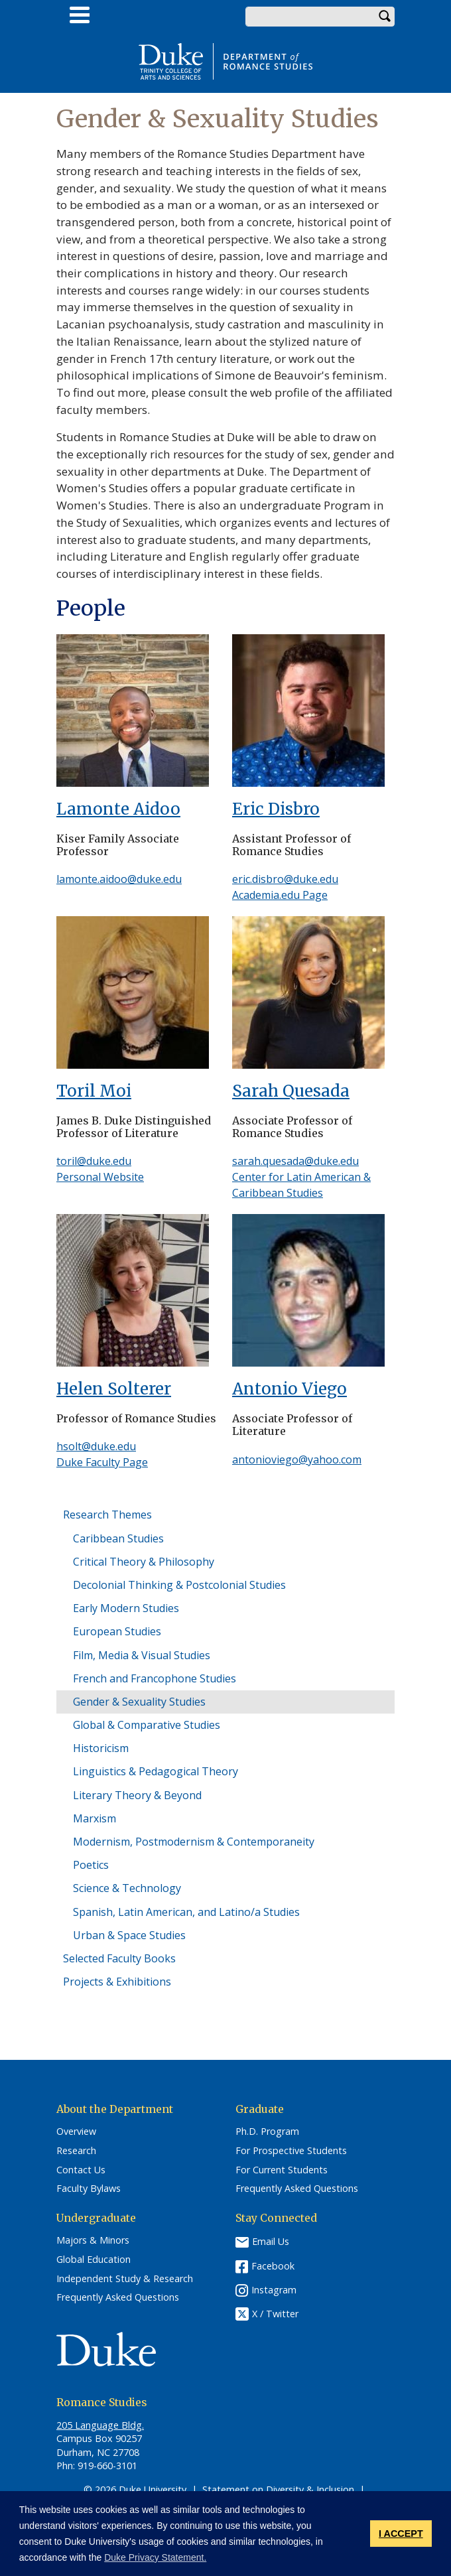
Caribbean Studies (118, 1538)
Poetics (91, 1865)
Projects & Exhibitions (117, 1981)
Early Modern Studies (126, 1608)
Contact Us (80, 2170)
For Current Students (281, 2170)
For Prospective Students (291, 2151)
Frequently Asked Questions (296, 2189)
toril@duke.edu (93, 1161)
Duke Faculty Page (102, 1462)
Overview (76, 2131)
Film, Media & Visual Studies (141, 1655)
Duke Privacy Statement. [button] (155, 2557)
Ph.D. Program (267, 2131)
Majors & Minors (92, 2240)
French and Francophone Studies (154, 1678)
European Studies (117, 1631)
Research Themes (107, 1514)
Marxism (94, 1818)
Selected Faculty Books (119, 1958)
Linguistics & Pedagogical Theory (155, 1771)
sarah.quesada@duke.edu (295, 1161)
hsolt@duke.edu (96, 1446)
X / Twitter (275, 2314)
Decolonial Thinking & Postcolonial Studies (179, 1585)
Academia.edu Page (280, 895)
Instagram (273, 2289)
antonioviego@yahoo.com (296, 1459)
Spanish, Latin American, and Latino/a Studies (186, 1912)
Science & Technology (127, 1888)
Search (385, 17)
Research (76, 2151)
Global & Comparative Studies (146, 1725)
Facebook (272, 2266)
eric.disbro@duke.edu (285, 879)
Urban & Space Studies (129, 1935)
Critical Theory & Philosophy (143, 1561)
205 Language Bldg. (100, 2425)
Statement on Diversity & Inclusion (278, 2489)
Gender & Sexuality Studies (139, 1701)
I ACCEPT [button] (401, 2533)
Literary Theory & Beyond (137, 1795)
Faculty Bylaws (88, 2189)
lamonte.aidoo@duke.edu (119, 879)
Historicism (101, 1748)
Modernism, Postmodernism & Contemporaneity (193, 1841)
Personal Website (100, 1177)
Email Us (270, 2241)
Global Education (93, 2260)
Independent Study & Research (124, 2279)
